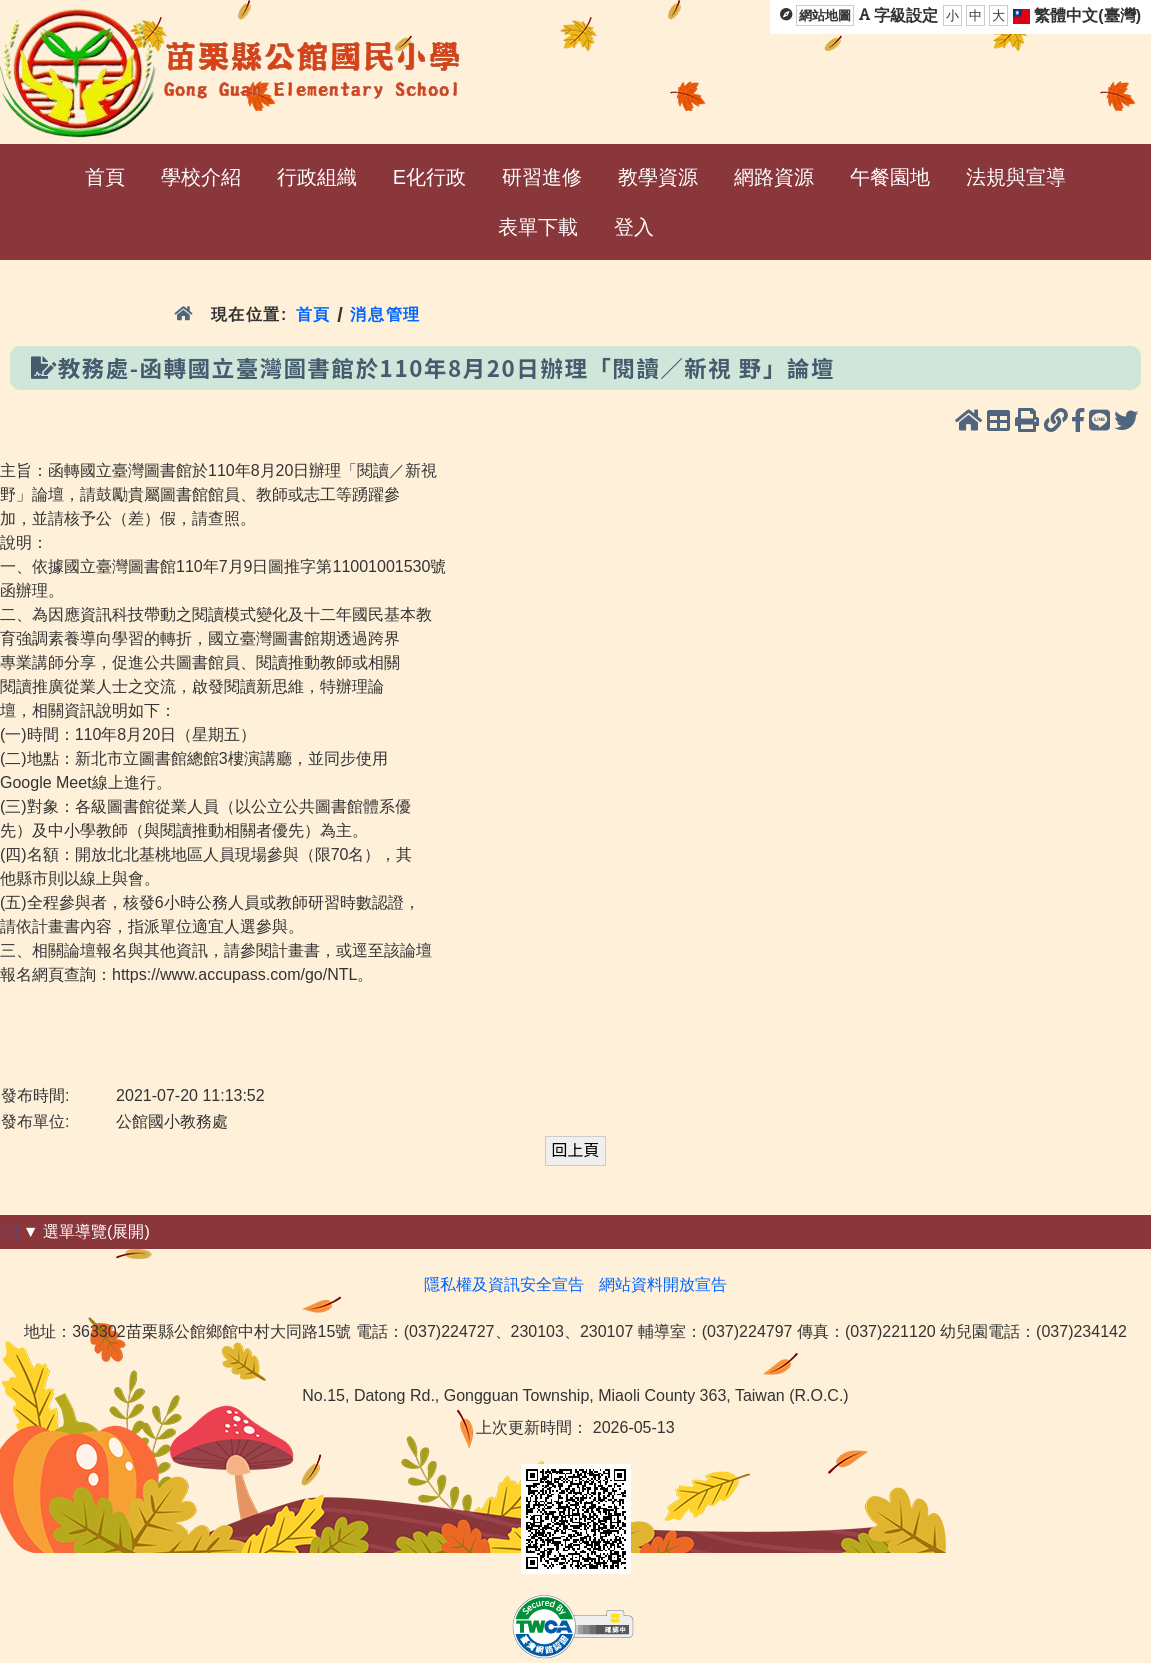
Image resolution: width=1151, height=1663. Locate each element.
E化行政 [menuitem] (429, 177)
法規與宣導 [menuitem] (1016, 177)
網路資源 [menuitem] (774, 177)
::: (11, 1231)
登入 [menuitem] (634, 227)
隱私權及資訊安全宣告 (504, 1284)
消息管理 (385, 314)
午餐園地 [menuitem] (890, 177)
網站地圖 (825, 15)
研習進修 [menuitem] (542, 177)
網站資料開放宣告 (663, 1284)
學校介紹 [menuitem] (201, 177)
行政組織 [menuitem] (317, 177)
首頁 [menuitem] (105, 177)
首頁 (313, 314)
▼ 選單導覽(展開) (86, 1231)
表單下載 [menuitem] (538, 227)
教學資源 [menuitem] (658, 177)
